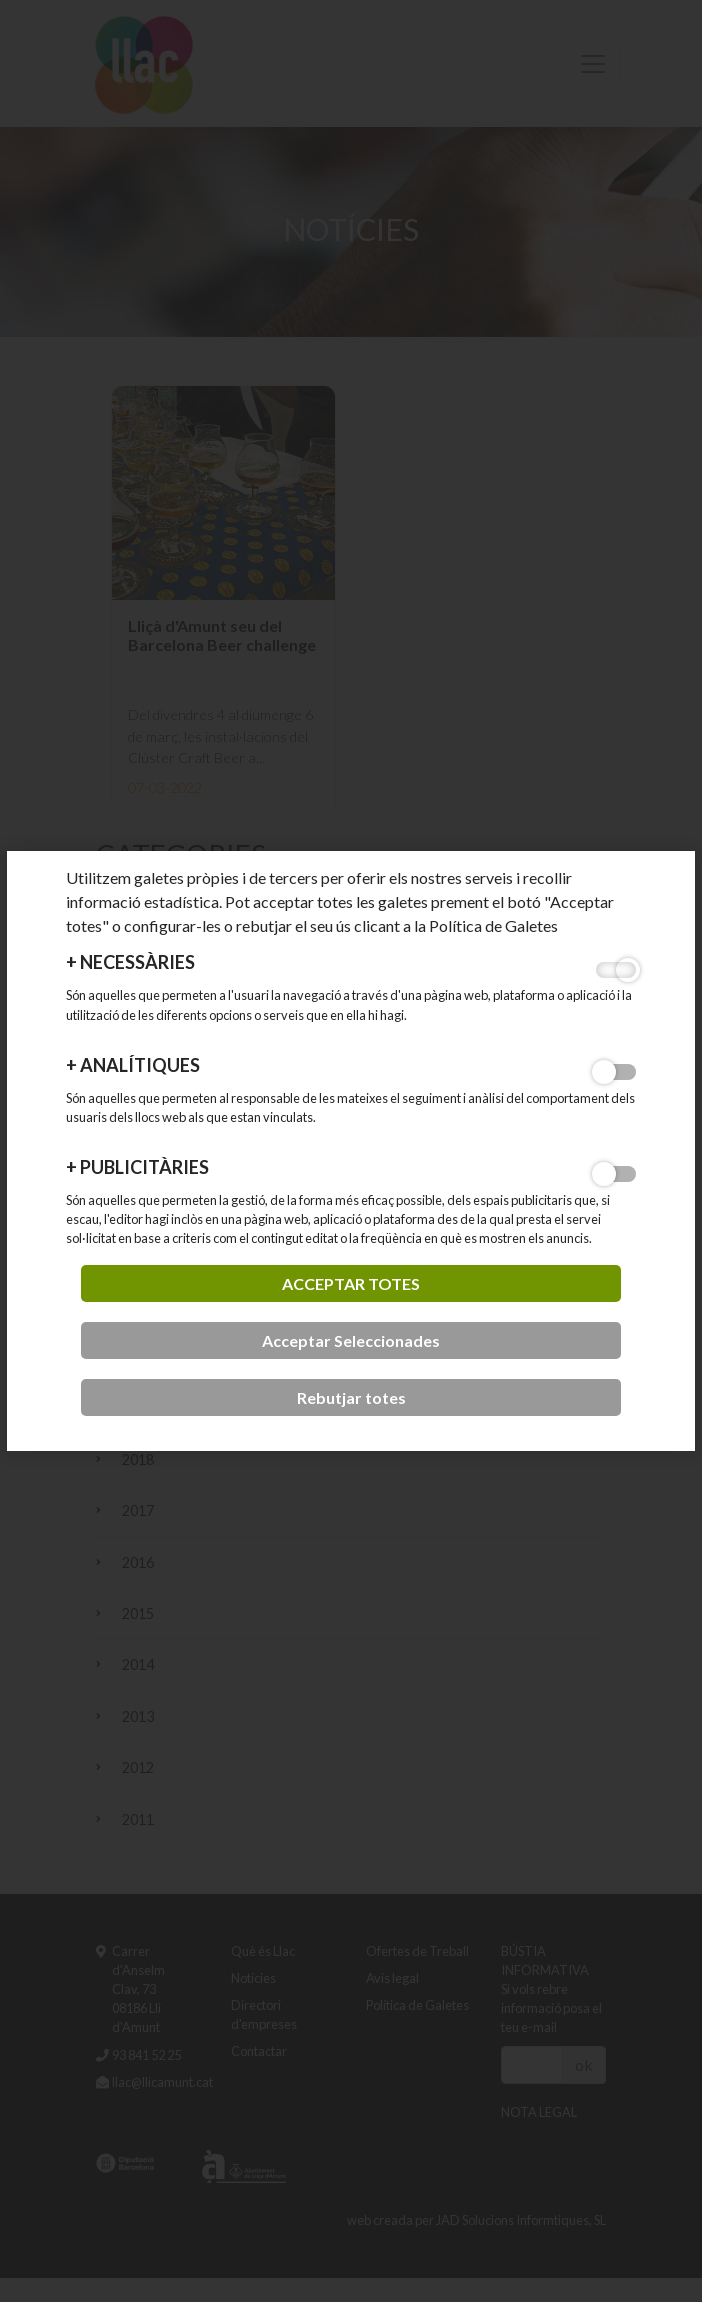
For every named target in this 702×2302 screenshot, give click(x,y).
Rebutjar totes (351, 1397)
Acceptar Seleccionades (351, 1340)
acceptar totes (351, 1283)
